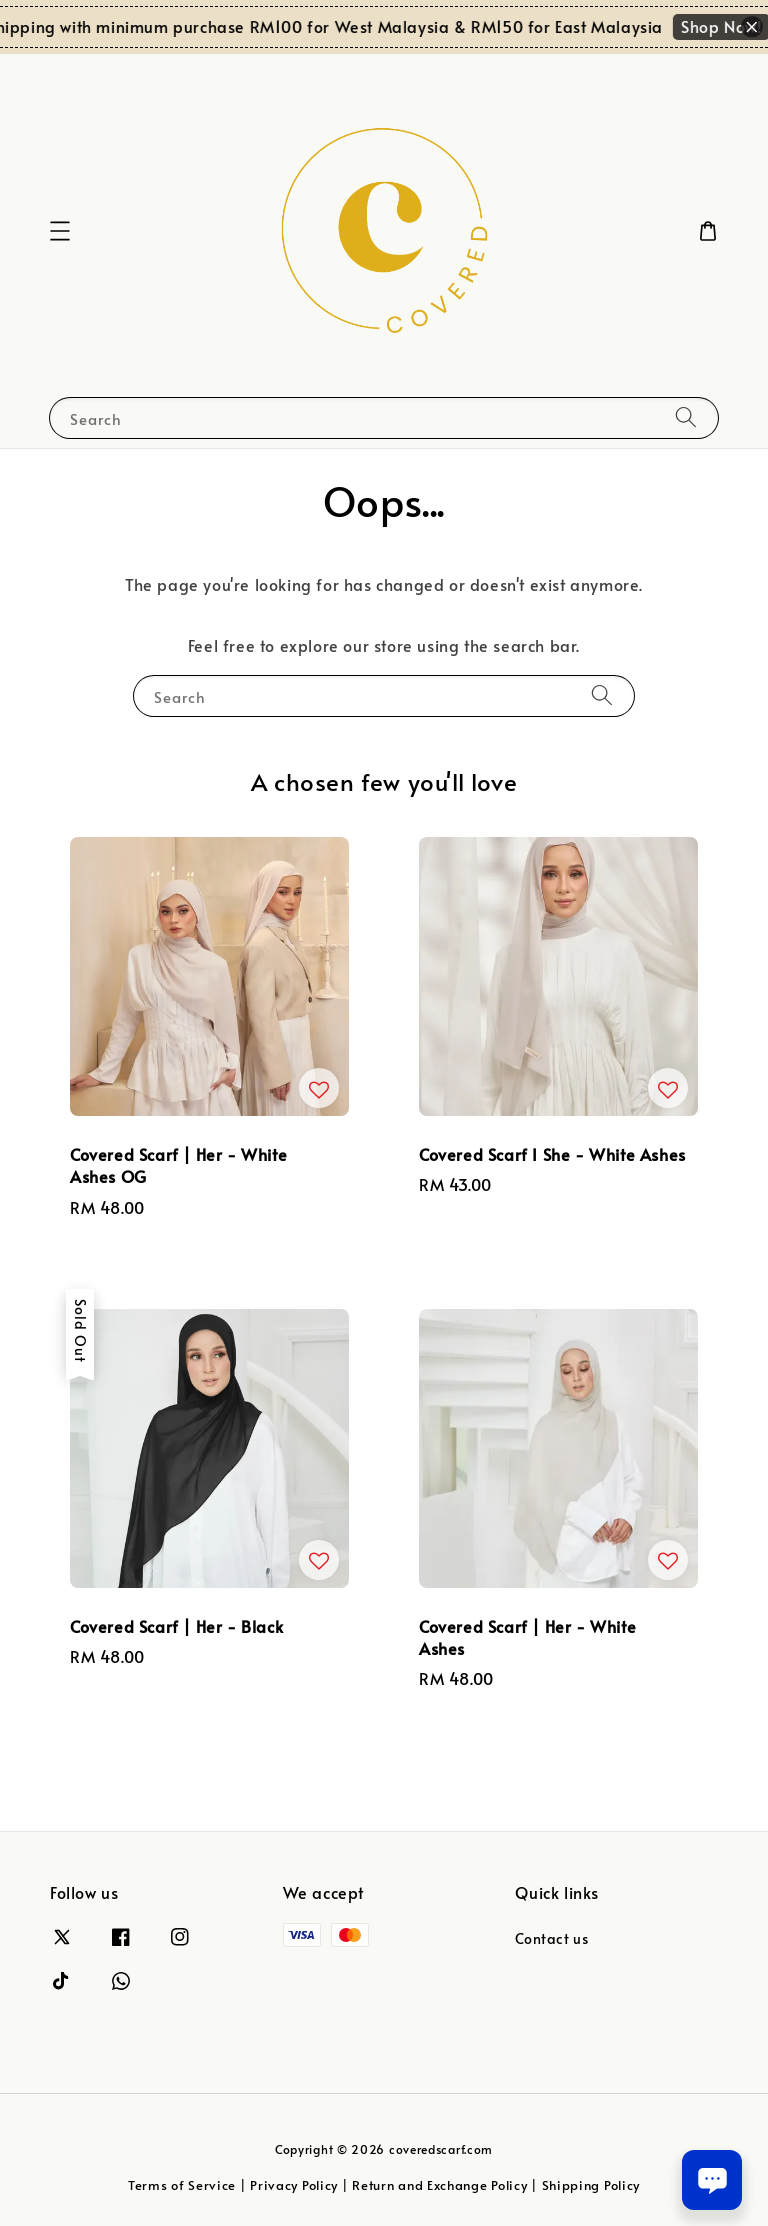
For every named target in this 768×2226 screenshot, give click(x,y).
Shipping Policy (591, 2185)
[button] (60, 231)
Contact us (551, 1939)
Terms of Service (182, 2185)
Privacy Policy (294, 2185)
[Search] (686, 417)
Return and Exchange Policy (439, 2185)
